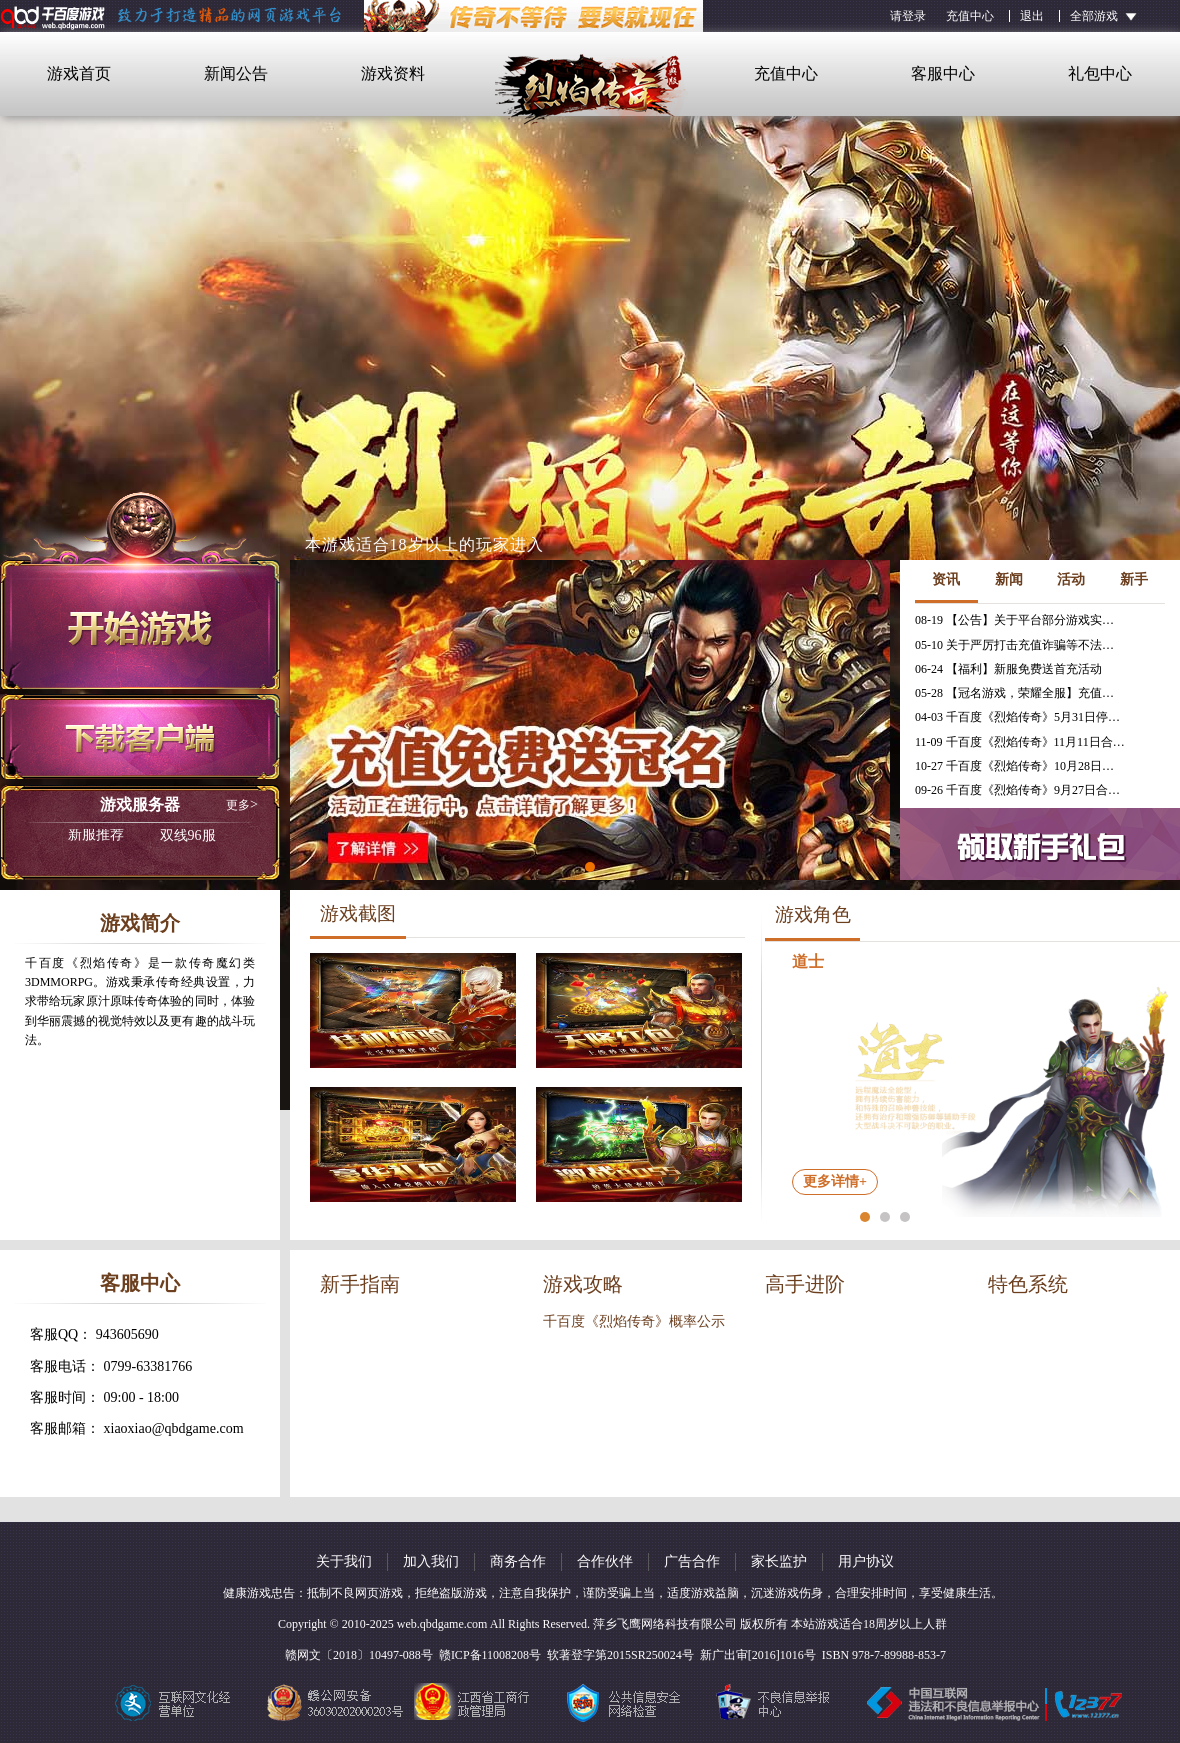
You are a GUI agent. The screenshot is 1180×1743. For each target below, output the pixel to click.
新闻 (1009, 579)
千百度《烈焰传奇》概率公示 (634, 1321)
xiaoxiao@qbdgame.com (174, 1428)
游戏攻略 (583, 1284)
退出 (1032, 16)
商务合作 (518, 1561)
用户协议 (866, 1561)
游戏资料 (393, 73)
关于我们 (344, 1561)
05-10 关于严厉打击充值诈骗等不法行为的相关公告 (1020, 645)
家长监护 (779, 1561)
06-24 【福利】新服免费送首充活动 (1008, 669)
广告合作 (692, 1561)
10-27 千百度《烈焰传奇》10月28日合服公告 (1020, 766)
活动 (1071, 579)
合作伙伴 (605, 1561)
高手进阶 (805, 1284)
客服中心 (943, 73)
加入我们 (431, 1561)
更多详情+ (835, 1181)
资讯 (946, 579)
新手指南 (360, 1284)
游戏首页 (79, 73)
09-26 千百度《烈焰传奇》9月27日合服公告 (1020, 790)
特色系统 (1028, 1284)
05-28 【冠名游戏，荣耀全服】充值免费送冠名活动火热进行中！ (1020, 693)
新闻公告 (236, 73)
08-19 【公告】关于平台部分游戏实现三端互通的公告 (1020, 620)
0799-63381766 (148, 1366)
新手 (1134, 579)
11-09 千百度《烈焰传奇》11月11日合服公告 (1020, 742)
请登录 (908, 16)
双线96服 (142, 836)
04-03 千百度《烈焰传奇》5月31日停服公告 (1020, 717)
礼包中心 (1100, 73)
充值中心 (970, 16)
